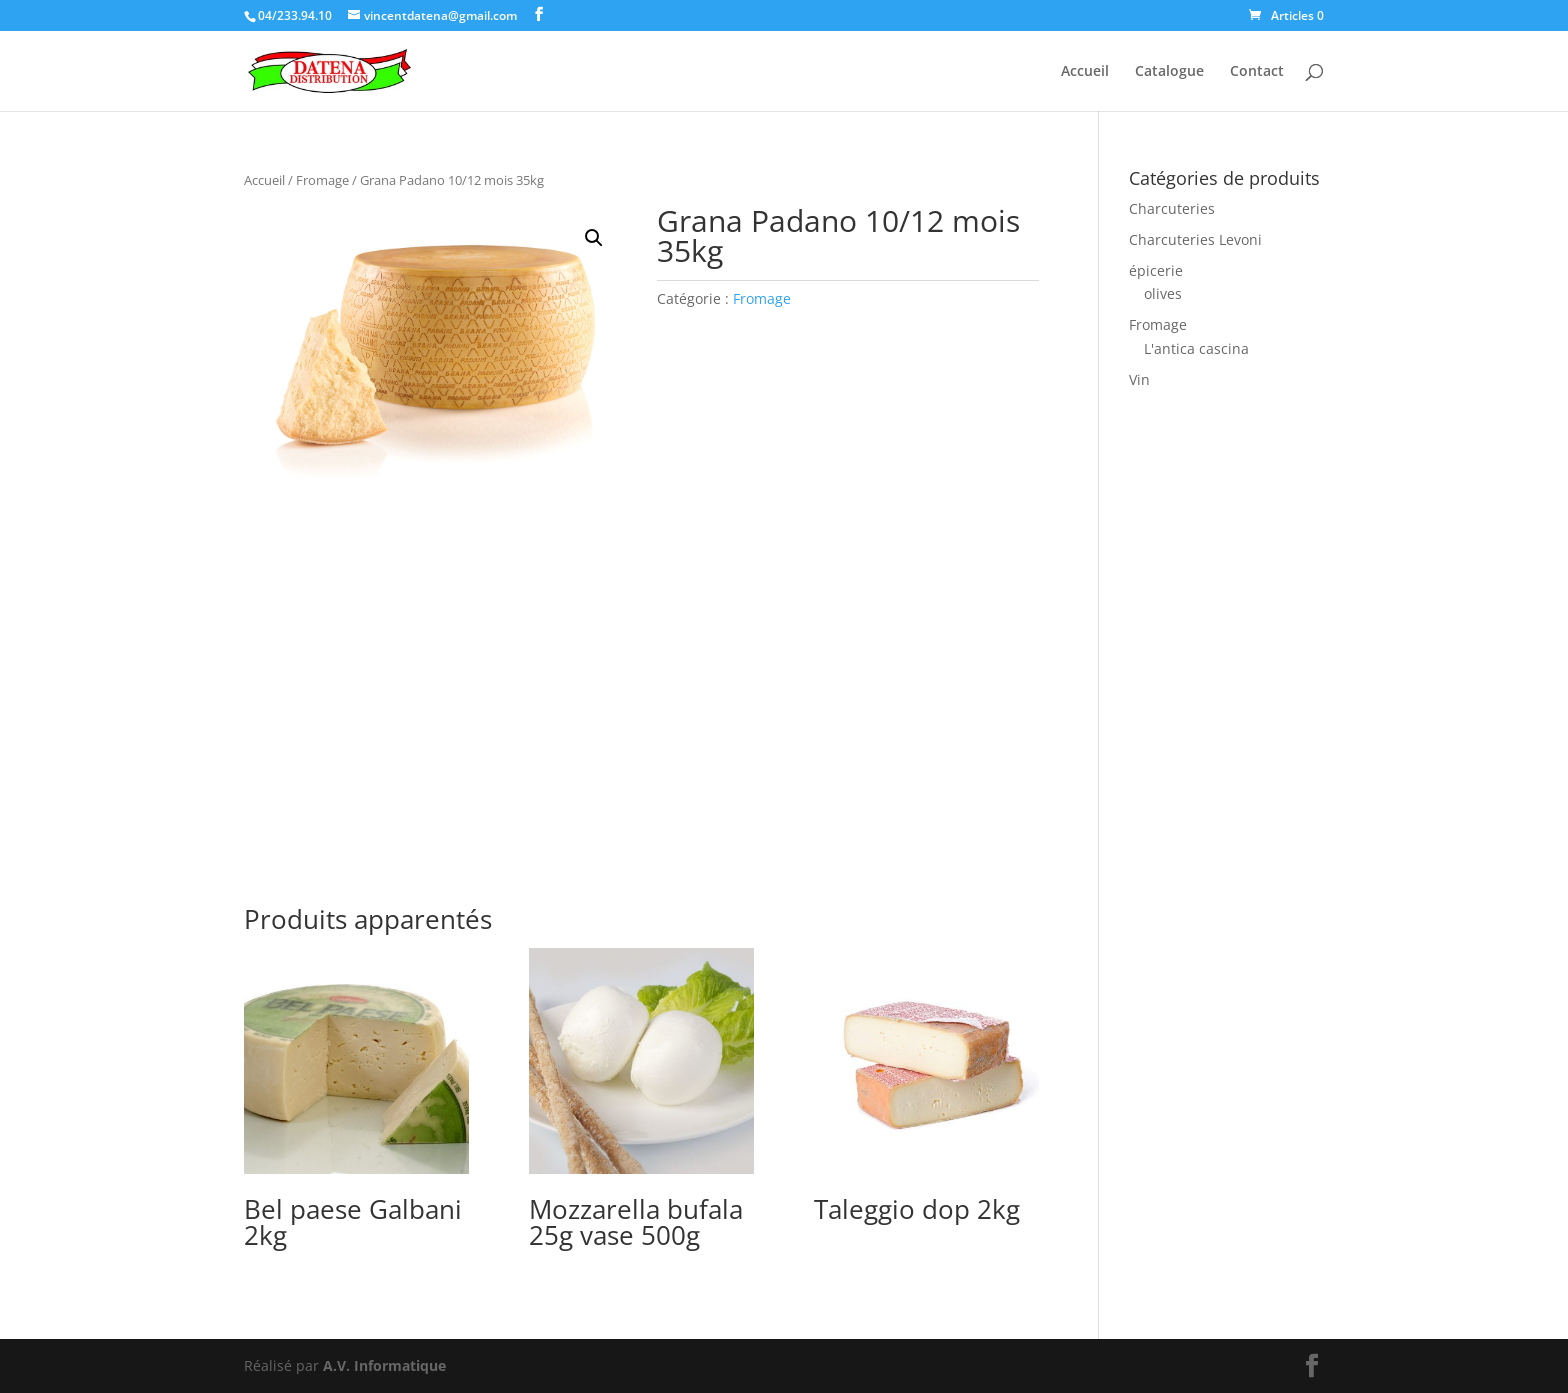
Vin (1139, 379)
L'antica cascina (1196, 348)
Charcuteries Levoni (1195, 239)
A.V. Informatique (384, 1365)
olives (1163, 293)
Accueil (1085, 72)
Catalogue (1169, 72)
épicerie (1156, 270)
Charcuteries (1172, 208)
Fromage (322, 180)
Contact (1257, 72)
